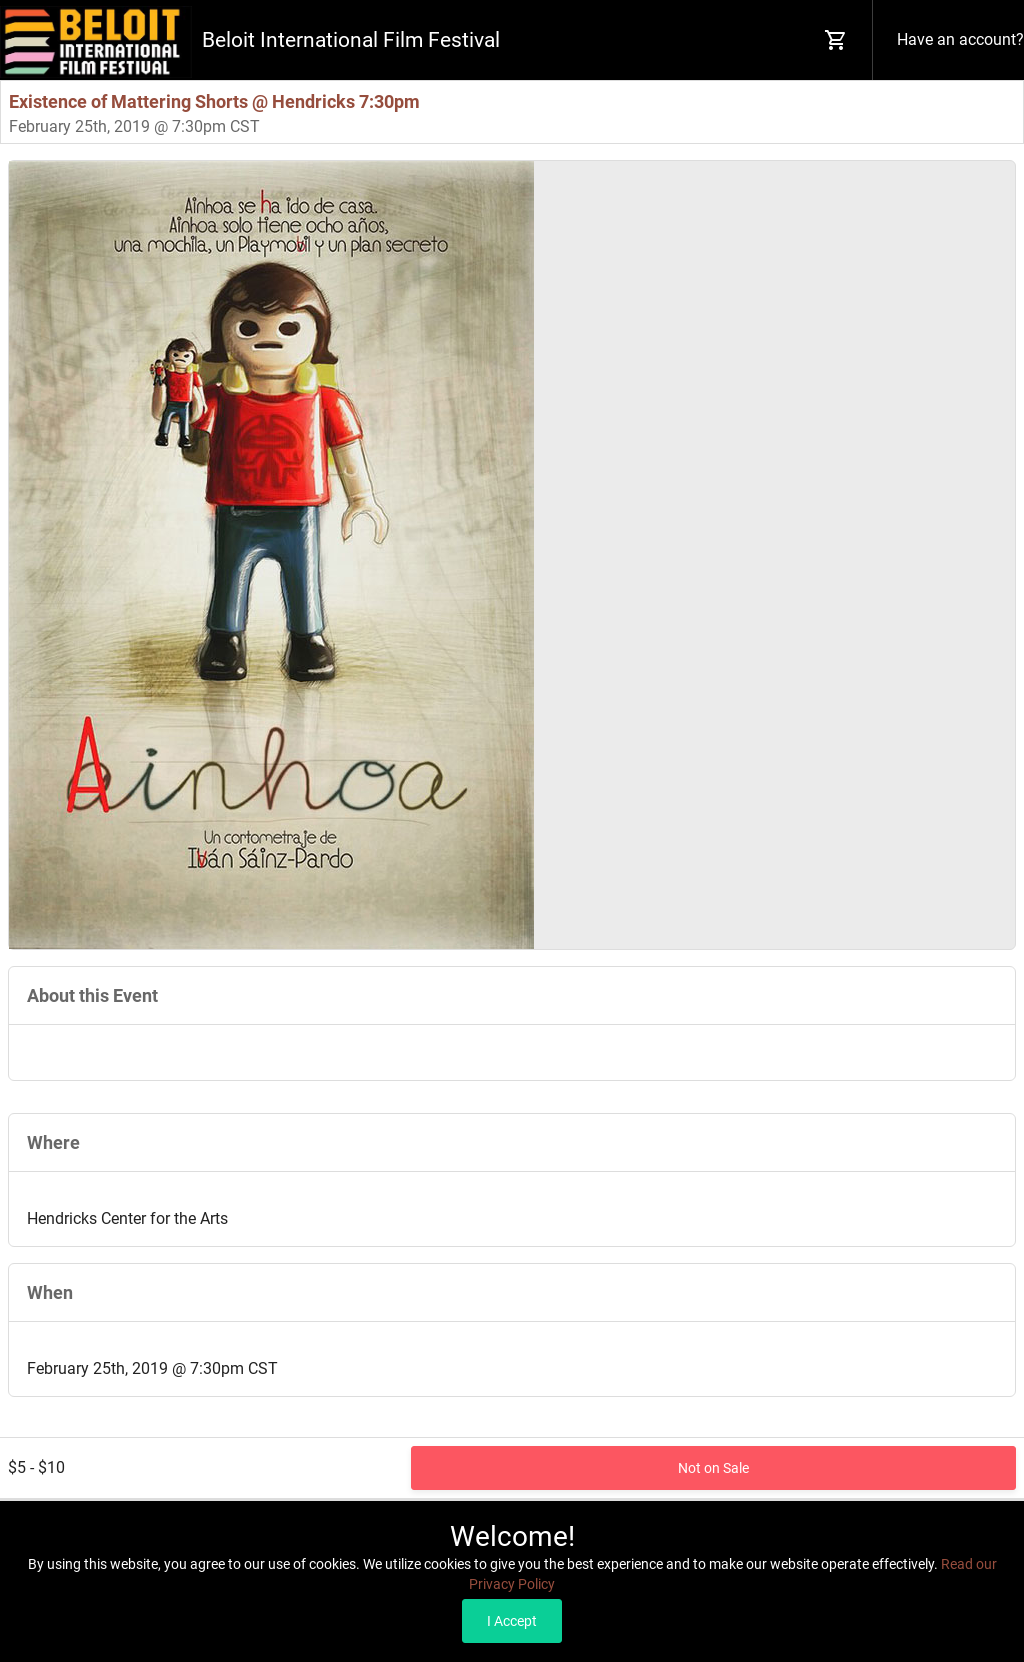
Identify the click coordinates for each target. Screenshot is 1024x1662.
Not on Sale (713, 1468)
